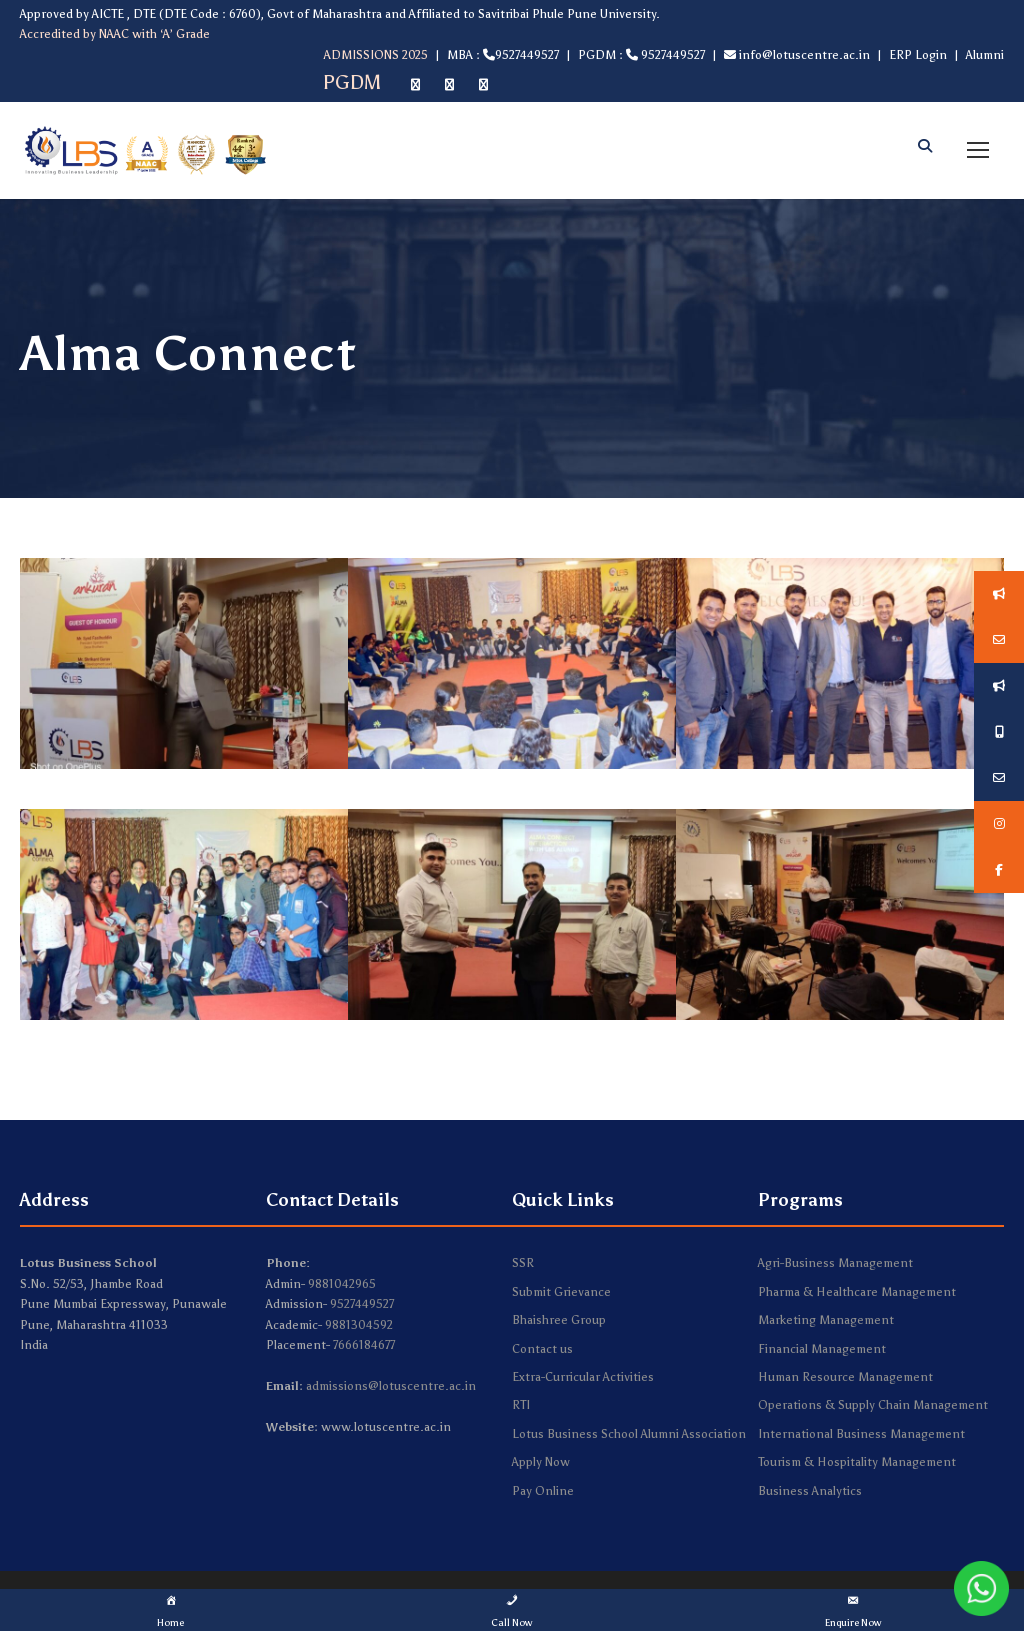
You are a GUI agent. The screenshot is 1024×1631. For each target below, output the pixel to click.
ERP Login (918, 55)
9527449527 (362, 1304)
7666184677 (364, 1345)
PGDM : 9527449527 (641, 55)
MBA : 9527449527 (503, 55)
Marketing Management (826, 1320)
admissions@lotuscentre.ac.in (391, 1386)
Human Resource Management (845, 1377)
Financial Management (822, 1349)
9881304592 (359, 1325)
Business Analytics (810, 1491)
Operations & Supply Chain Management (873, 1405)
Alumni (985, 55)
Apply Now (541, 1462)
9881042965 (342, 1284)
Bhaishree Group (559, 1320)
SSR (523, 1263)
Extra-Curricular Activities (583, 1377)
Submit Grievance (561, 1292)
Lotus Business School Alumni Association (629, 1434)
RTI (521, 1405)
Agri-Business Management (835, 1263)
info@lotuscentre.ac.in (797, 55)
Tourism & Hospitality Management (857, 1462)
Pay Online (543, 1491)
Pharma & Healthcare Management (857, 1292)
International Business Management (861, 1434)
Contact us (542, 1349)
